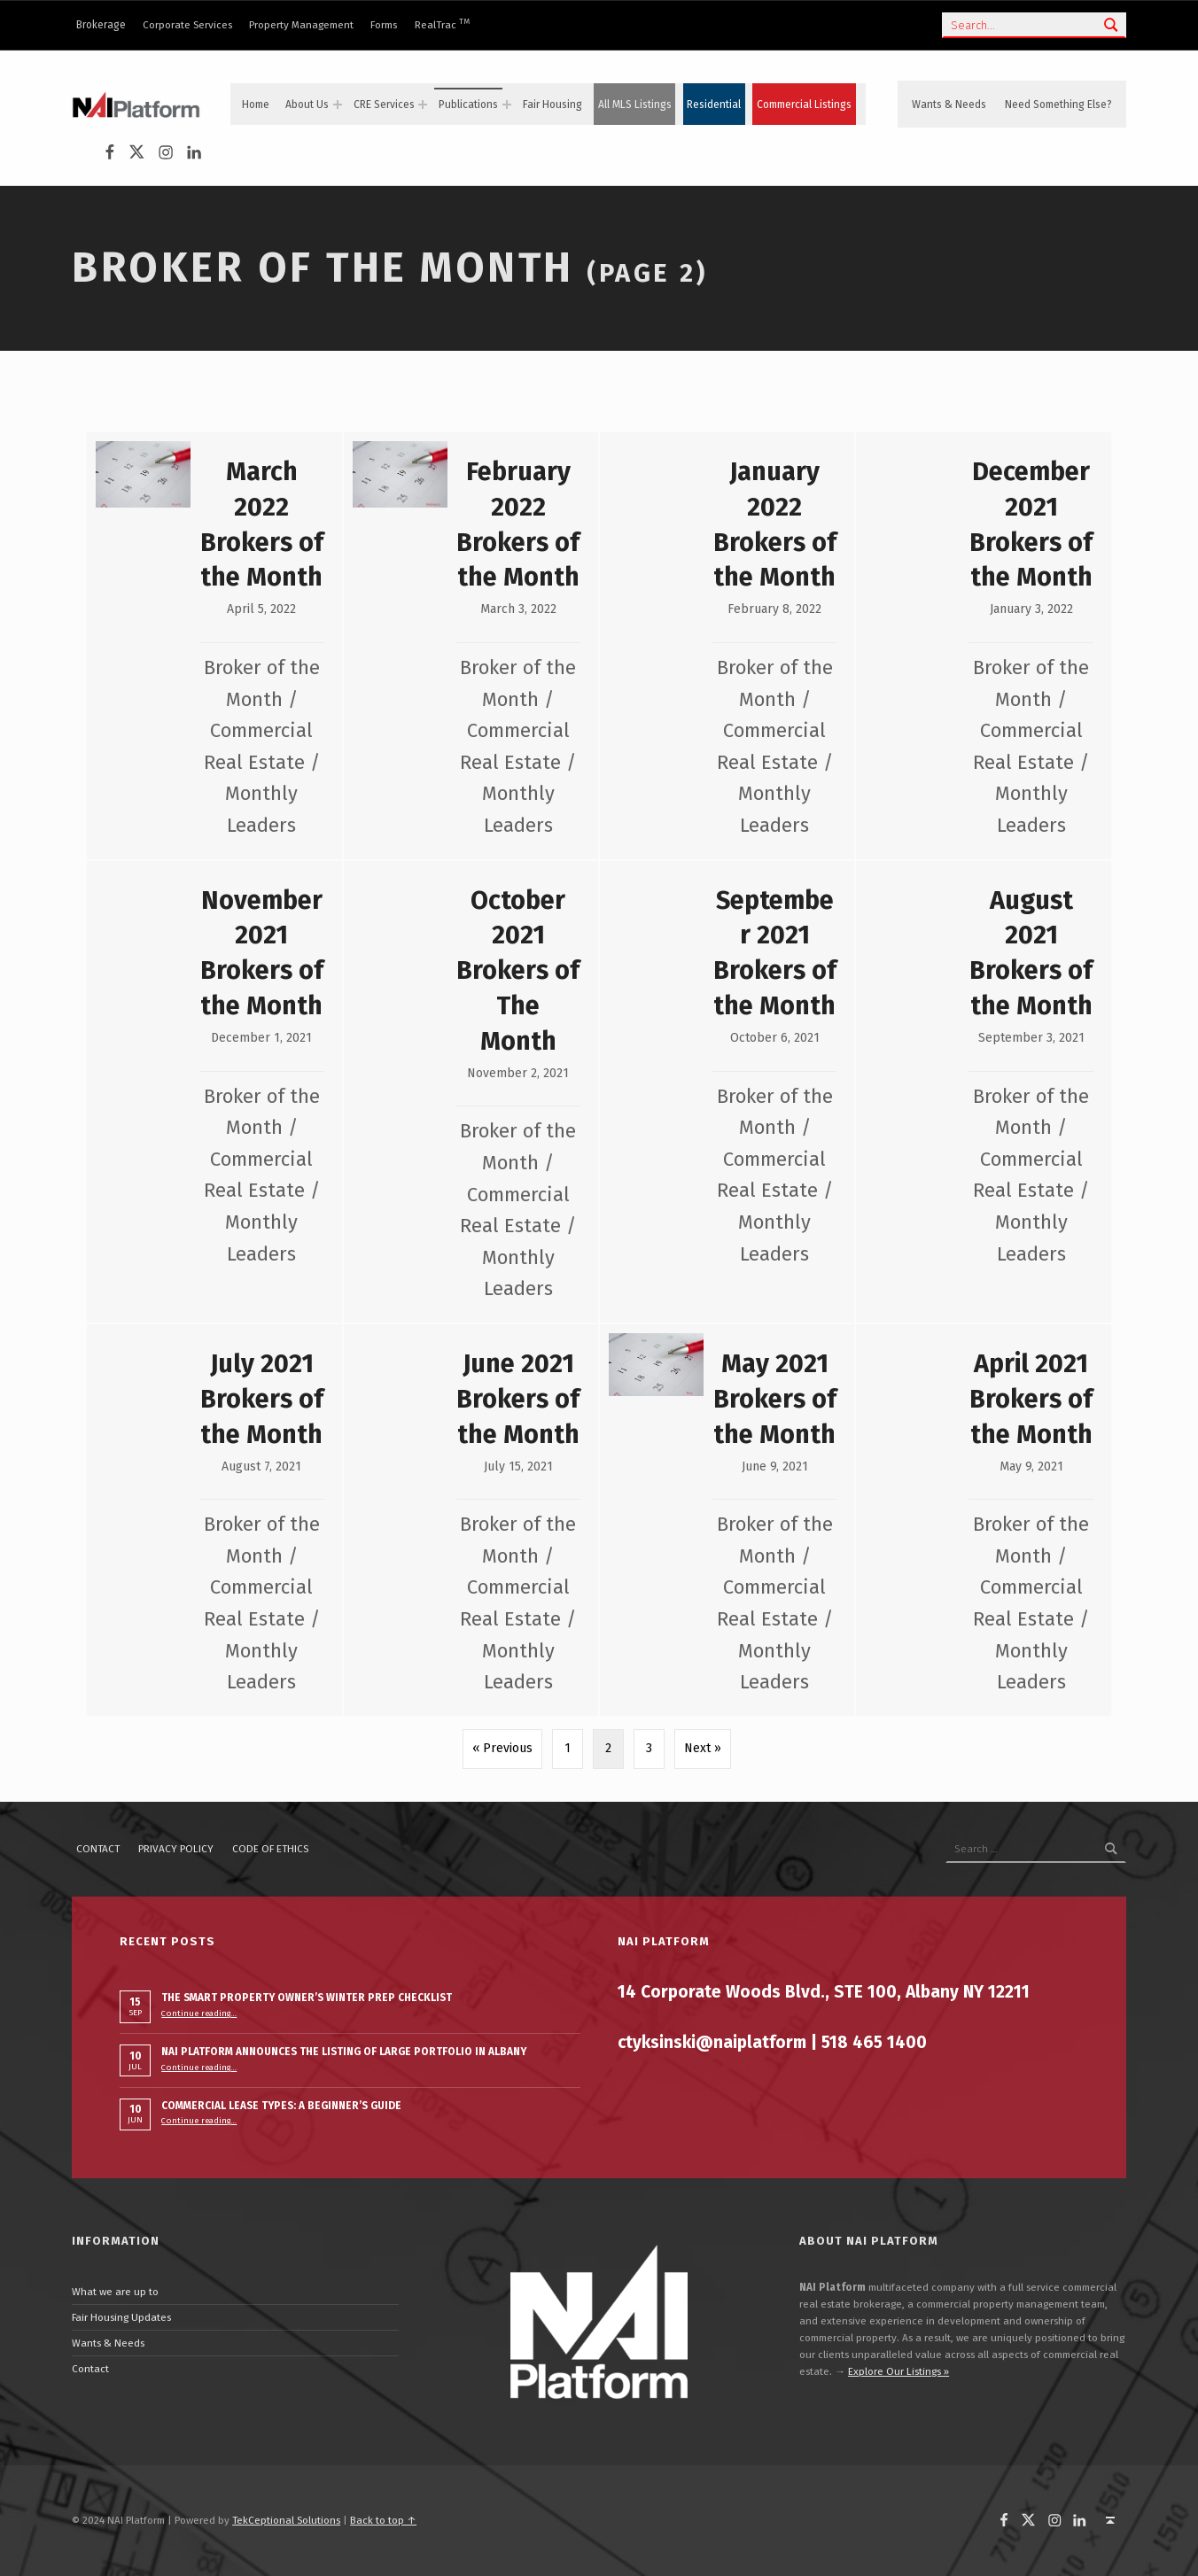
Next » (702, 1748)
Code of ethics (270, 1849)
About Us (307, 104)
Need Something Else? (1058, 104)
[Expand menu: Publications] (506, 104)
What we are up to (115, 2291)
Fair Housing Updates (121, 2317)
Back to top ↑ (383, 2520)
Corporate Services (187, 25)
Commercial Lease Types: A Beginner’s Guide (281, 2105)
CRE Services (384, 104)
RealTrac (442, 25)
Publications (468, 104)
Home (255, 104)
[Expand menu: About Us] (337, 104)
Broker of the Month (323, 267)
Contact (98, 1849)
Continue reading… (199, 2013)
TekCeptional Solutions (286, 2520)
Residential (714, 104)
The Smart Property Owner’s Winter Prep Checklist (306, 1997)
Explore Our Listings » (898, 2371)
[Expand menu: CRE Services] (422, 104)
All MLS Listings (635, 104)
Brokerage (101, 25)
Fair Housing (552, 104)
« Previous (502, 1748)
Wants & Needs (949, 104)
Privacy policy (176, 1849)
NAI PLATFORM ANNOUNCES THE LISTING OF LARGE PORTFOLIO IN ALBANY (343, 2051)
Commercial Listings (804, 104)
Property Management (301, 25)
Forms (383, 25)
